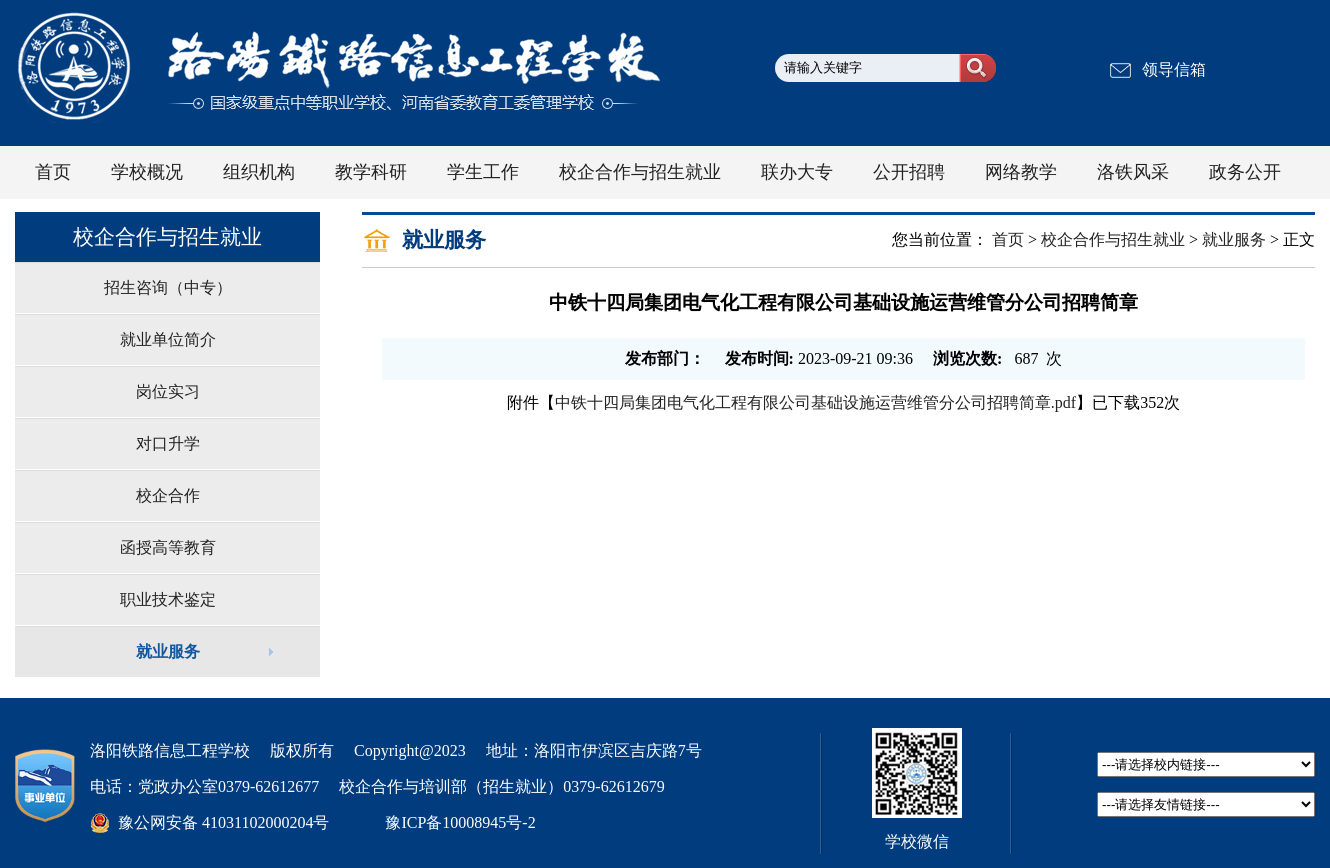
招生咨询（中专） (168, 287)
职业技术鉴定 (168, 599)
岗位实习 (168, 391)
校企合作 (168, 495)
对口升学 (168, 443)
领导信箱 (1174, 69)
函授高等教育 (168, 547)
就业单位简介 (168, 339)
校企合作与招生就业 (1113, 239)
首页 (1008, 239)
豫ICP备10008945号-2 (460, 822)
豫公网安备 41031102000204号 (223, 822)
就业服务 (168, 651)
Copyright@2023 (410, 750)
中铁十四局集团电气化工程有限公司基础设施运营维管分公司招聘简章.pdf (815, 402)
